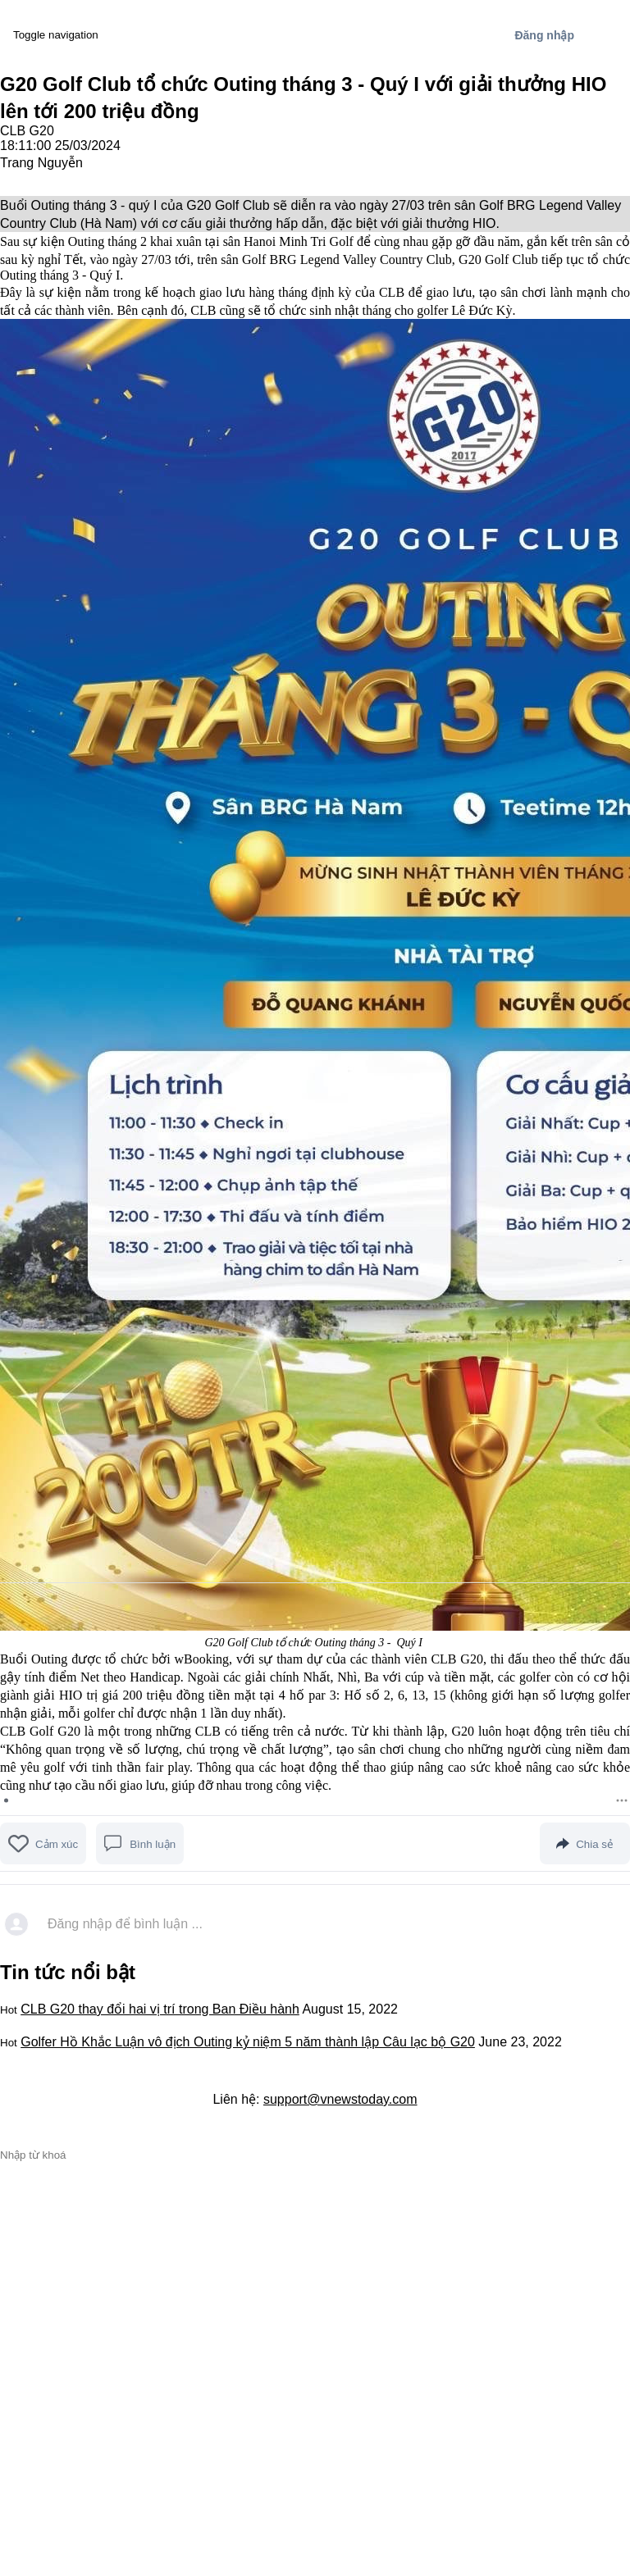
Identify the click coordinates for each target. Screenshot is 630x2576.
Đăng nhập (544, 35)
